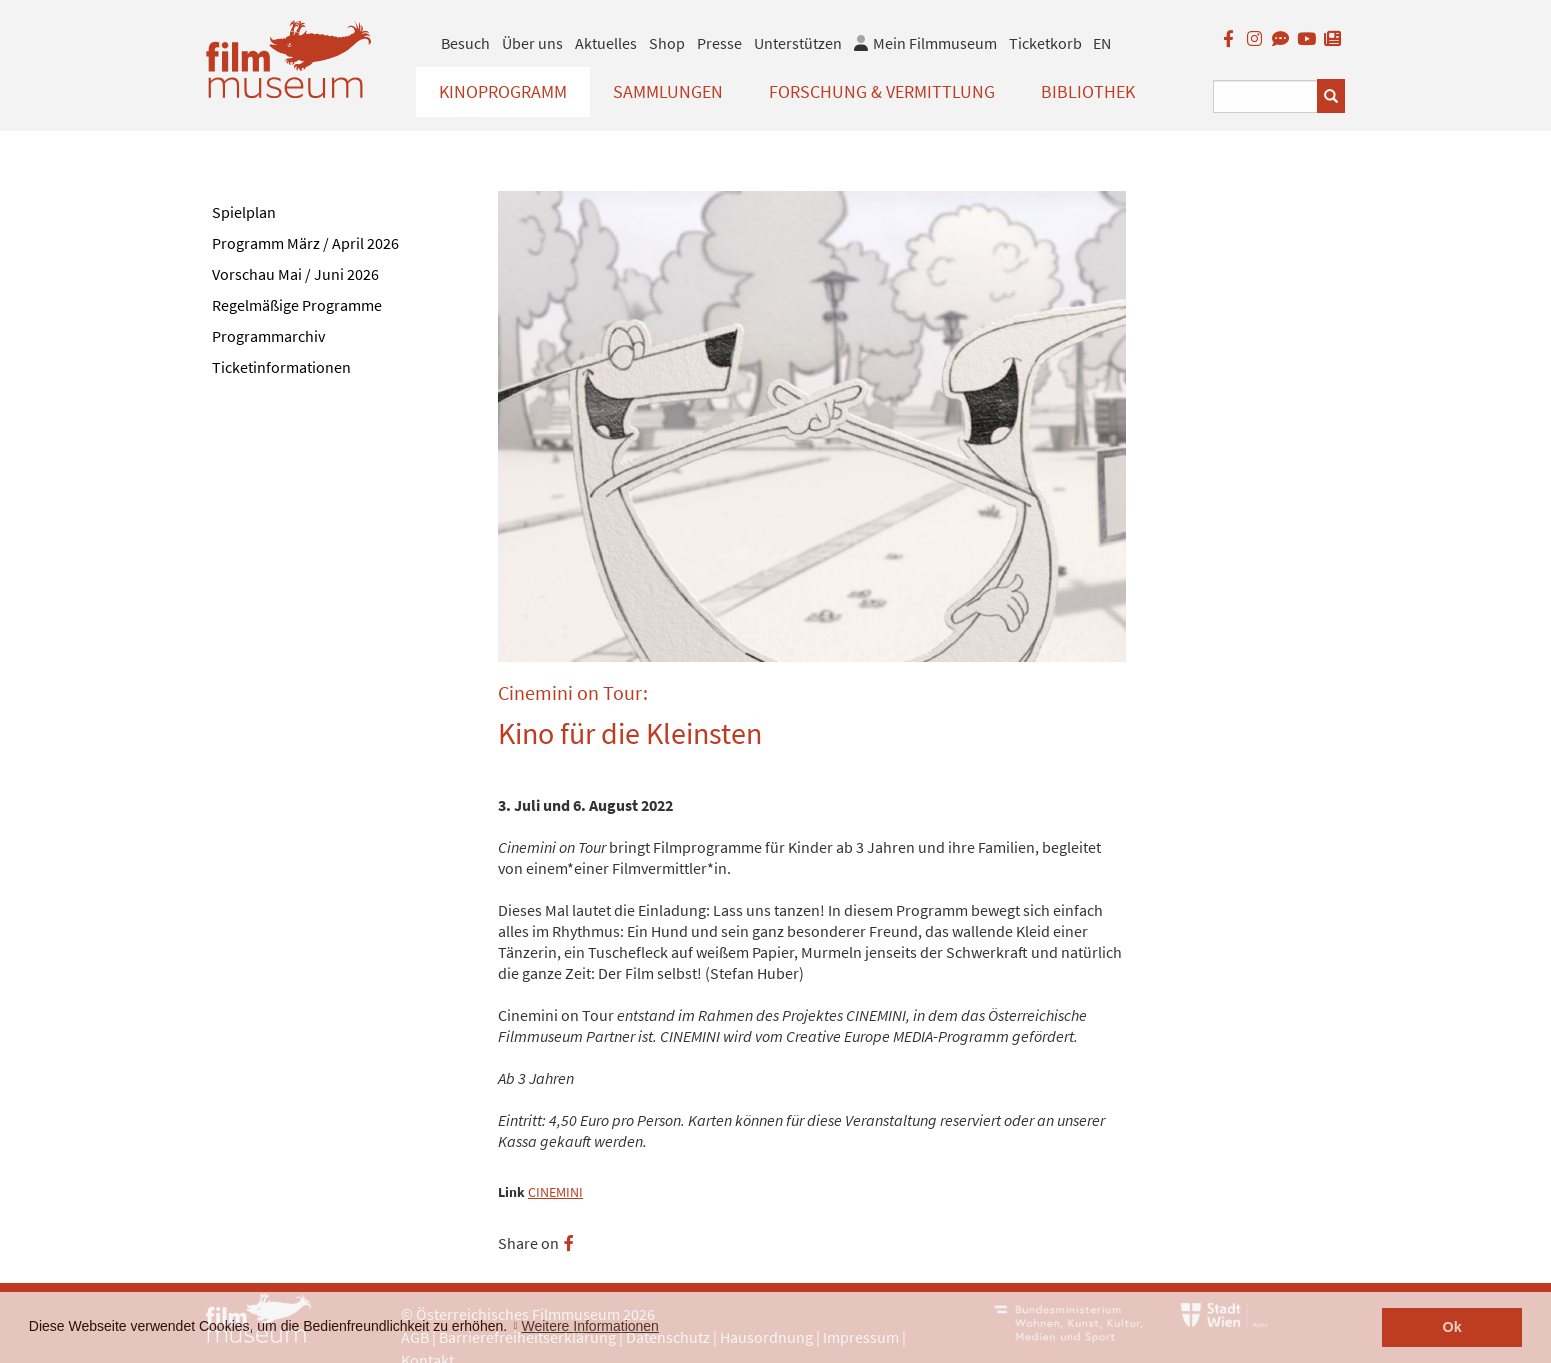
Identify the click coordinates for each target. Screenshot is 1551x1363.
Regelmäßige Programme (297, 305)
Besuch (465, 43)
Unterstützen (798, 43)
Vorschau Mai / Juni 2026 (295, 274)
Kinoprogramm (503, 91)
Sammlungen (668, 91)
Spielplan (244, 212)
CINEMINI (555, 1192)
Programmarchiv (268, 336)
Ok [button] (1452, 1327)
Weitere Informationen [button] (589, 1326)
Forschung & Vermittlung (882, 91)
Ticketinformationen (281, 367)
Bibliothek (1088, 91)
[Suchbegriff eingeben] (1265, 96)
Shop (667, 43)
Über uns (532, 43)
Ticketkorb (1045, 43)
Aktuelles (606, 43)
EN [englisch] (1102, 43)
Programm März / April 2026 (305, 243)
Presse (719, 43)
